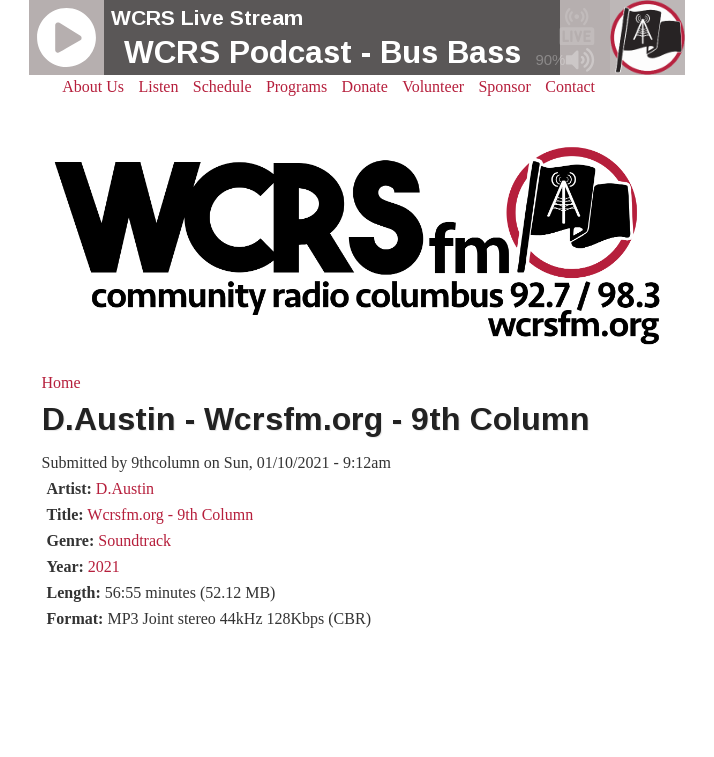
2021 (104, 566)
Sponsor (504, 86)
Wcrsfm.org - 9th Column (170, 514)
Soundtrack (134, 540)
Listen (158, 86)
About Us (93, 86)
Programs (296, 86)
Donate (365, 86)
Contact (570, 86)
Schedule (222, 86)
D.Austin (125, 488)
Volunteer (433, 86)
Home (61, 382)
